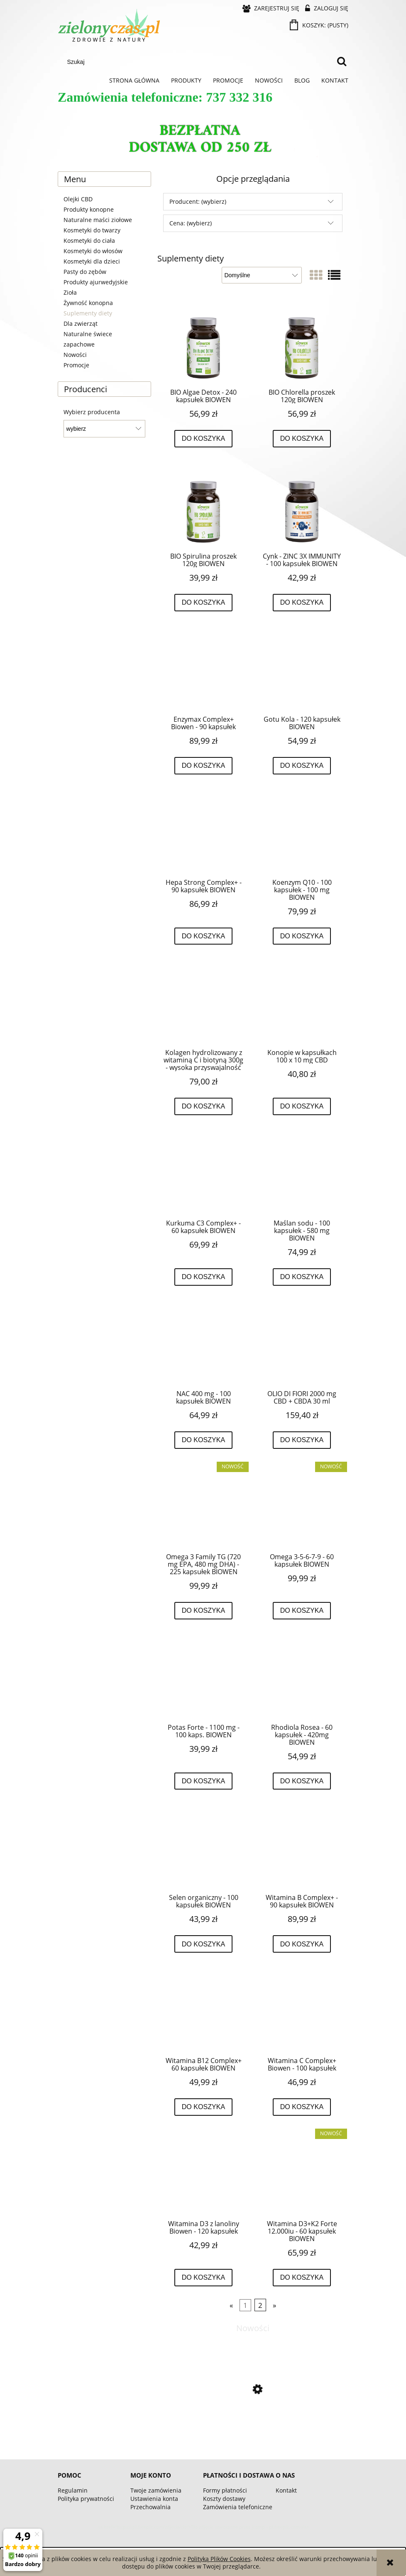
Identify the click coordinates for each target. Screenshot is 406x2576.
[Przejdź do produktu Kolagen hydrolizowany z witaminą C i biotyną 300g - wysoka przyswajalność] (203, 1002)
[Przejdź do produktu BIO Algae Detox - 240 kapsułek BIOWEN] (203, 342)
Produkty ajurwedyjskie (96, 282)
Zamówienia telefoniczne (237, 2507)
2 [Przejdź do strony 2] (260, 2305)
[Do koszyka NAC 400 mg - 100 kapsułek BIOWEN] (203, 1440)
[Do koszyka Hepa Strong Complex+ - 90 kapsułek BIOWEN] (203, 936)
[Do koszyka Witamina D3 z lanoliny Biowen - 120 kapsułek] (203, 2277)
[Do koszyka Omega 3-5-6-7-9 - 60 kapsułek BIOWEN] (302, 1610)
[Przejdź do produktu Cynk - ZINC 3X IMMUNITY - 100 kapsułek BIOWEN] (302, 506)
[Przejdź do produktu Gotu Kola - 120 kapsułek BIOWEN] (302, 669)
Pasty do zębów (85, 272)
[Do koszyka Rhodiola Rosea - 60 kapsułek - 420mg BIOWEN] (302, 1781)
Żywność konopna (88, 303)
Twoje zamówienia (155, 2490)
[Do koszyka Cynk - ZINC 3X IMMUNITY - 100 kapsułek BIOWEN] (302, 602)
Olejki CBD (78, 199)
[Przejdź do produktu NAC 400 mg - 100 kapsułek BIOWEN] (203, 1343)
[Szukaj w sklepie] (198, 62)
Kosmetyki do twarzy (92, 230)
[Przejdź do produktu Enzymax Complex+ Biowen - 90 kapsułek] (203, 669)
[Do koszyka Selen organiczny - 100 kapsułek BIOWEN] (203, 1944)
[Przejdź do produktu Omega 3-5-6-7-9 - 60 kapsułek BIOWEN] (302, 1506)
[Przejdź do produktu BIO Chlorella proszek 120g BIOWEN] (302, 342)
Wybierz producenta (92, 412)
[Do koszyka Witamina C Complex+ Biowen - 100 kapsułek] (302, 2107)
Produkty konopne (89, 209)
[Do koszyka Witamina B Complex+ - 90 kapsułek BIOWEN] (302, 1944)
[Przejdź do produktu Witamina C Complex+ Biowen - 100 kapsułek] (302, 2010)
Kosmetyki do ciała (89, 240)
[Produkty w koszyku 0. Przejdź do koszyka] (319, 25)
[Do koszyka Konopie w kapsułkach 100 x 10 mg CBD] (302, 1106)
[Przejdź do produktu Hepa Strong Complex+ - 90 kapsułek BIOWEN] (203, 832)
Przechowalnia (150, 2507)
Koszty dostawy (224, 2499)
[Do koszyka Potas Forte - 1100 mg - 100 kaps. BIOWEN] (203, 1781)
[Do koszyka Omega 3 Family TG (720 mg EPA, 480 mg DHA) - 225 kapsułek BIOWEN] (203, 1610)
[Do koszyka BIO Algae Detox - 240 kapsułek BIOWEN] (203, 438)
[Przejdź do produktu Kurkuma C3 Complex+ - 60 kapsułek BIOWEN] (203, 1173)
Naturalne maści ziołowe (98, 220)
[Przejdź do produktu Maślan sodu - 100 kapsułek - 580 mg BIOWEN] (302, 1173)
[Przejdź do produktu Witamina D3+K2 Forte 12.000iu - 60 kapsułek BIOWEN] (302, 2173)
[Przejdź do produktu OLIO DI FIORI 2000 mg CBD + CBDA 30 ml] (302, 1343)
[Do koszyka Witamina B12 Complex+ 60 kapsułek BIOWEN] (203, 2107)
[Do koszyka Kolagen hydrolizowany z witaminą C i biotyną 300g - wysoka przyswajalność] (203, 1106)
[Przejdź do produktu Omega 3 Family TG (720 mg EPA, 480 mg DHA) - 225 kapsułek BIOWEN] (203, 1506)
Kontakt (286, 2490)
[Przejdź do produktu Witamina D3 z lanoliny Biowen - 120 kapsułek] (203, 2173)
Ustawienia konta (154, 2499)
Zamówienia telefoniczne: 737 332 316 (165, 97)
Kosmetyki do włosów (93, 251)
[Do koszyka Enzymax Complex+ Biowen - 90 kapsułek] (203, 765)
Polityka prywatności (86, 2499)
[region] (203, 140)
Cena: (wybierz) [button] (190, 223)
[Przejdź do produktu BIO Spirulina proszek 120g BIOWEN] (203, 506)
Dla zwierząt (81, 323)
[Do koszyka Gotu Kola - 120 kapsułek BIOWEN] (302, 765)
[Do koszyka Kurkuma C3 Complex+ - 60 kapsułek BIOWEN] (203, 1277)
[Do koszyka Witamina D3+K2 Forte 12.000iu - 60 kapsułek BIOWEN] (302, 2277)
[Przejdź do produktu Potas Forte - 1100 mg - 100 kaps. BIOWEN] (203, 1677)
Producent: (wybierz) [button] (197, 201)
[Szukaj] (341, 61)
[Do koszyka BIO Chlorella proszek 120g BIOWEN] (302, 438)
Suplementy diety (88, 313)
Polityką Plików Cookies (219, 2559)
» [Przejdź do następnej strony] (274, 2305)
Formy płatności (225, 2490)
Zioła (70, 292)
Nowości (75, 355)
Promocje (76, 365)
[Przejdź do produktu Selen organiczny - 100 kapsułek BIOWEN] (203, 1847)
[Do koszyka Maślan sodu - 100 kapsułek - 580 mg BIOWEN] (302, 1277)
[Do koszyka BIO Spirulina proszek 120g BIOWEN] (203, 602)
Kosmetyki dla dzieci (92, 261)
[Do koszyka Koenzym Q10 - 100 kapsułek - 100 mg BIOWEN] (302, 936)
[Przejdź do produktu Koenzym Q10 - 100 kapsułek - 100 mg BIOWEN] (302, 832)
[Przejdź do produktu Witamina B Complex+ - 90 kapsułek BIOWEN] (302, 1847)
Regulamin (73, 2490)
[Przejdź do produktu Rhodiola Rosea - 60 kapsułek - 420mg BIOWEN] (302, 1677)
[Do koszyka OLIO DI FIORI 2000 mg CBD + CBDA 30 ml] (302, 1440)
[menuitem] (134, 80)
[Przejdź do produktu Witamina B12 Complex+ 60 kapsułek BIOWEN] (203, 2010)
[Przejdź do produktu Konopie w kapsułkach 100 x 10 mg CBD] (302, 1002)
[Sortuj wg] (262, 275)
